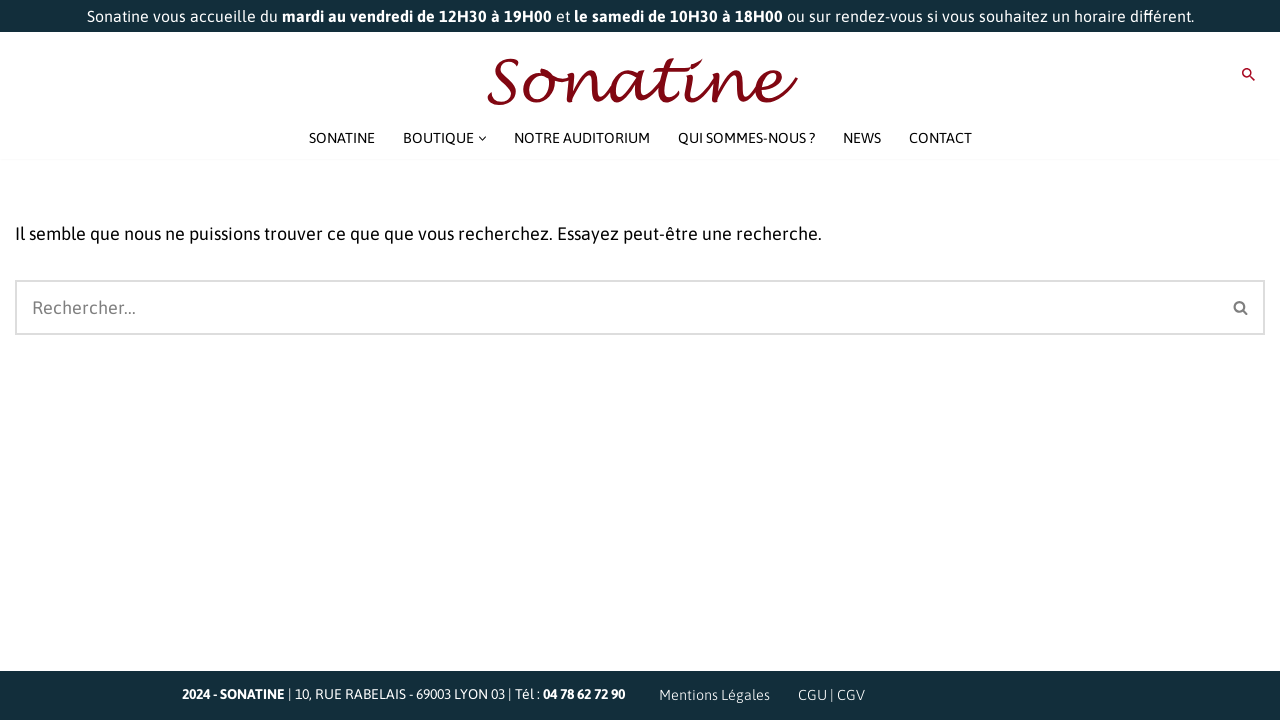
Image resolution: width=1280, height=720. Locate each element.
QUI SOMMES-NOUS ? (746, 138)
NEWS (862, 138)
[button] (482, 138)
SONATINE (342, 138)
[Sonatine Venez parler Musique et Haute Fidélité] (640, 82)
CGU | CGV (831, 695)
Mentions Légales (714, 695)
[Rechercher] (1248, 74)
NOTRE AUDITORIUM (582, 138)
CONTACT (940, 138)
